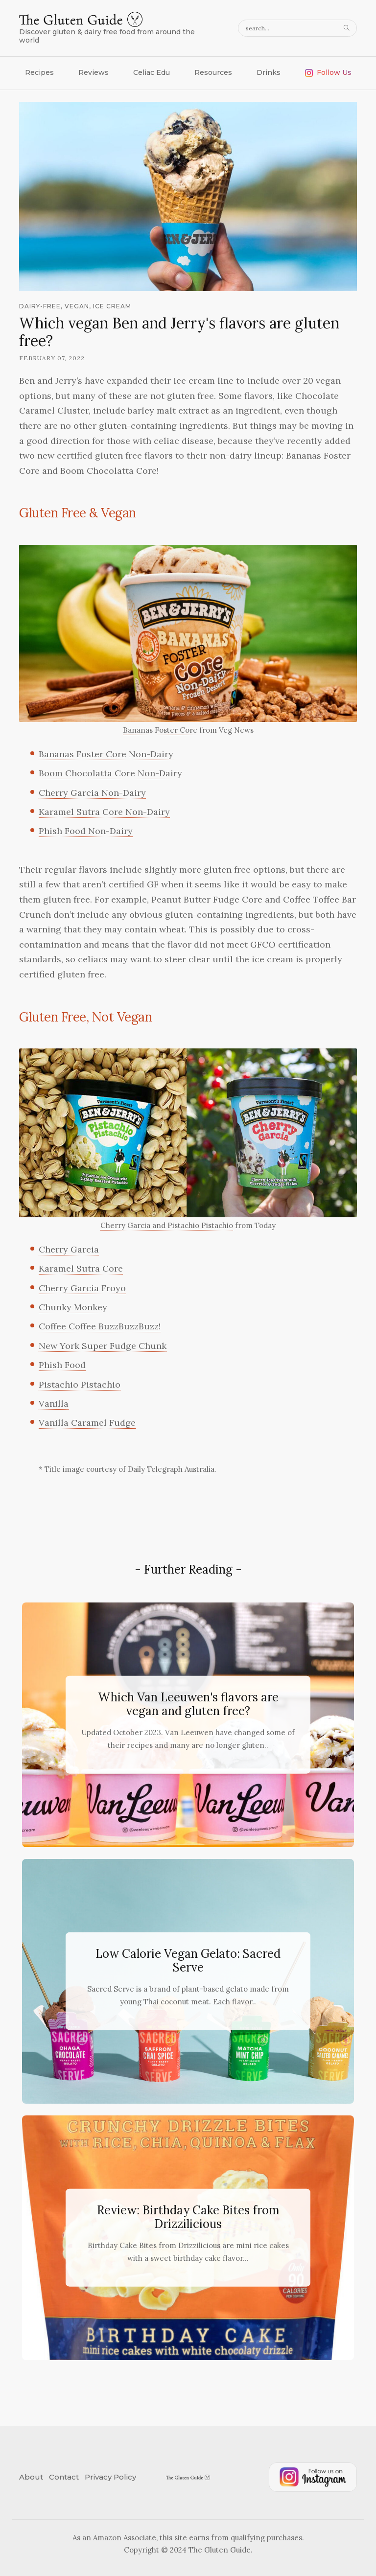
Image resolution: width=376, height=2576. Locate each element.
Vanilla (54, 1403)
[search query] (297, 28)
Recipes (39, 72)
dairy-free (40, 306)
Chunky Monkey (73, 1307)
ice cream (112, 306)
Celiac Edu (151, 72)
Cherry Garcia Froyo (82, 1288)
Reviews (93, 72)
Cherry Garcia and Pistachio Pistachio (166, 1225)
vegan (77, 306)
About (31, 2477)
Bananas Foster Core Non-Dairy (106, 754)
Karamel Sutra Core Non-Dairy (104, 811)
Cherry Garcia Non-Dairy (92, 792)
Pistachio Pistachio (79, 1384)
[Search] (348, 28)
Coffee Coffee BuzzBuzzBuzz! (100, 1326)
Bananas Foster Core (160, 730)
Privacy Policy (110, 2477)
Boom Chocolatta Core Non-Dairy (110, 773)
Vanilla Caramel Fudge (87, 1422)
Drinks (269, 72)
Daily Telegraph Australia (171, 1469)
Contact (64, 2477)
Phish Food (62, 1364)
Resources (213, 72)
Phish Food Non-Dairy (86, 830)
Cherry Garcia (69, 1249)
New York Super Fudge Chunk (102, 1345)
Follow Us (328, 72)
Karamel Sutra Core (81, 1268)
